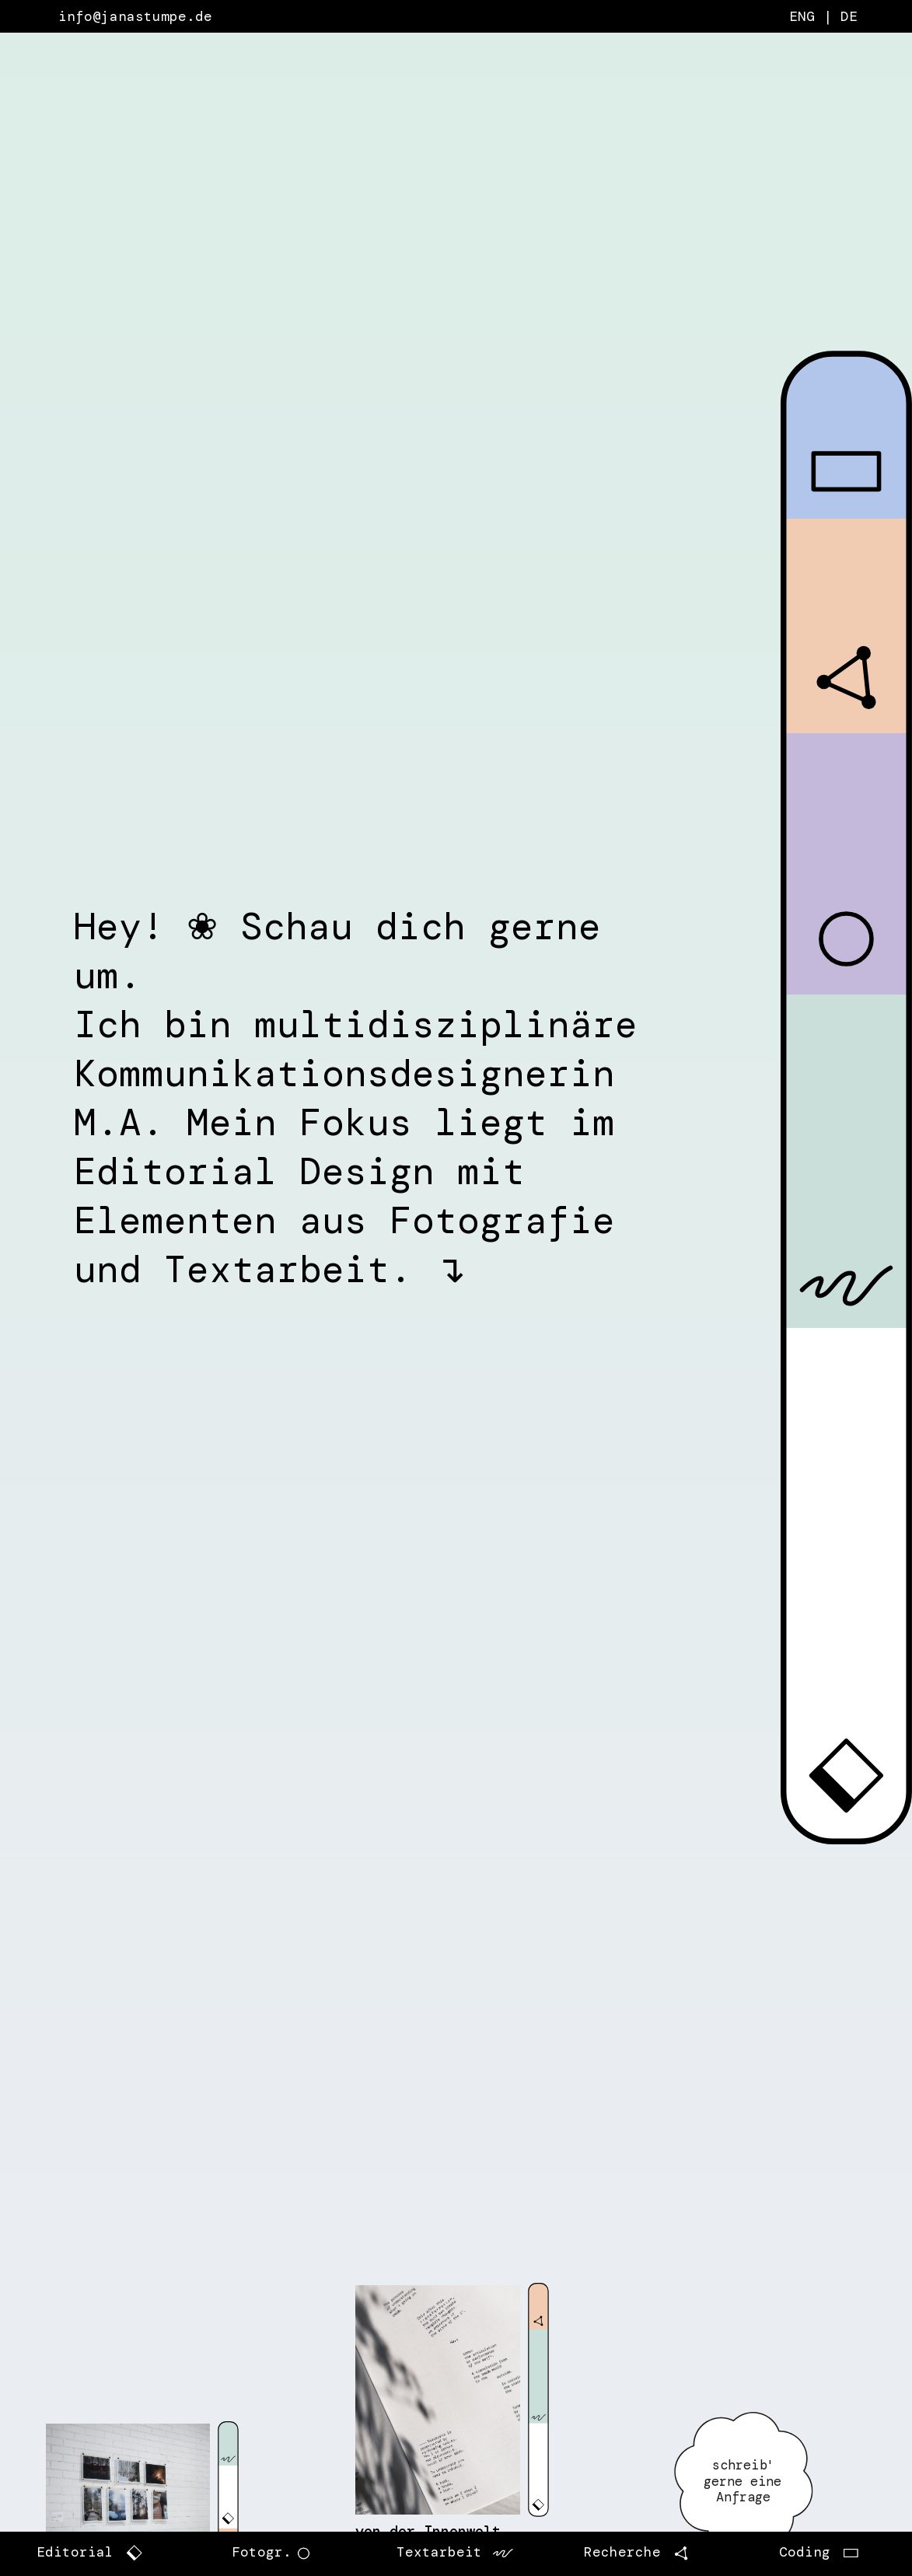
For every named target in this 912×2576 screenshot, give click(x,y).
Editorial (104, 2553)
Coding (806, 2553)
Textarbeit (456, 2553)
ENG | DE (823, 16)
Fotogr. (274, 2553)
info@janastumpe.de (135, 16)
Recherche (638, 2553)
